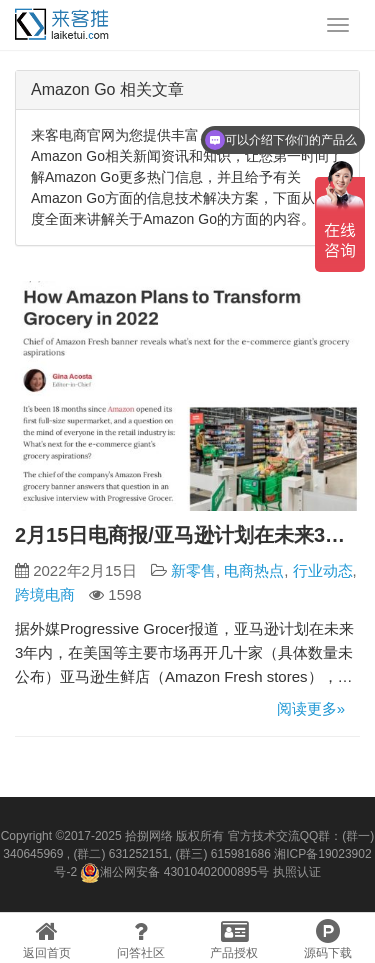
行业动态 (323, 570)
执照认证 (297, 872)
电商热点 (254, 570)
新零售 (193, 570)
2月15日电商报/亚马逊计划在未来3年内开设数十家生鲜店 (187, 535)
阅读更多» (311, 708)
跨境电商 (45, 594)
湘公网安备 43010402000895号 (174, 873)
